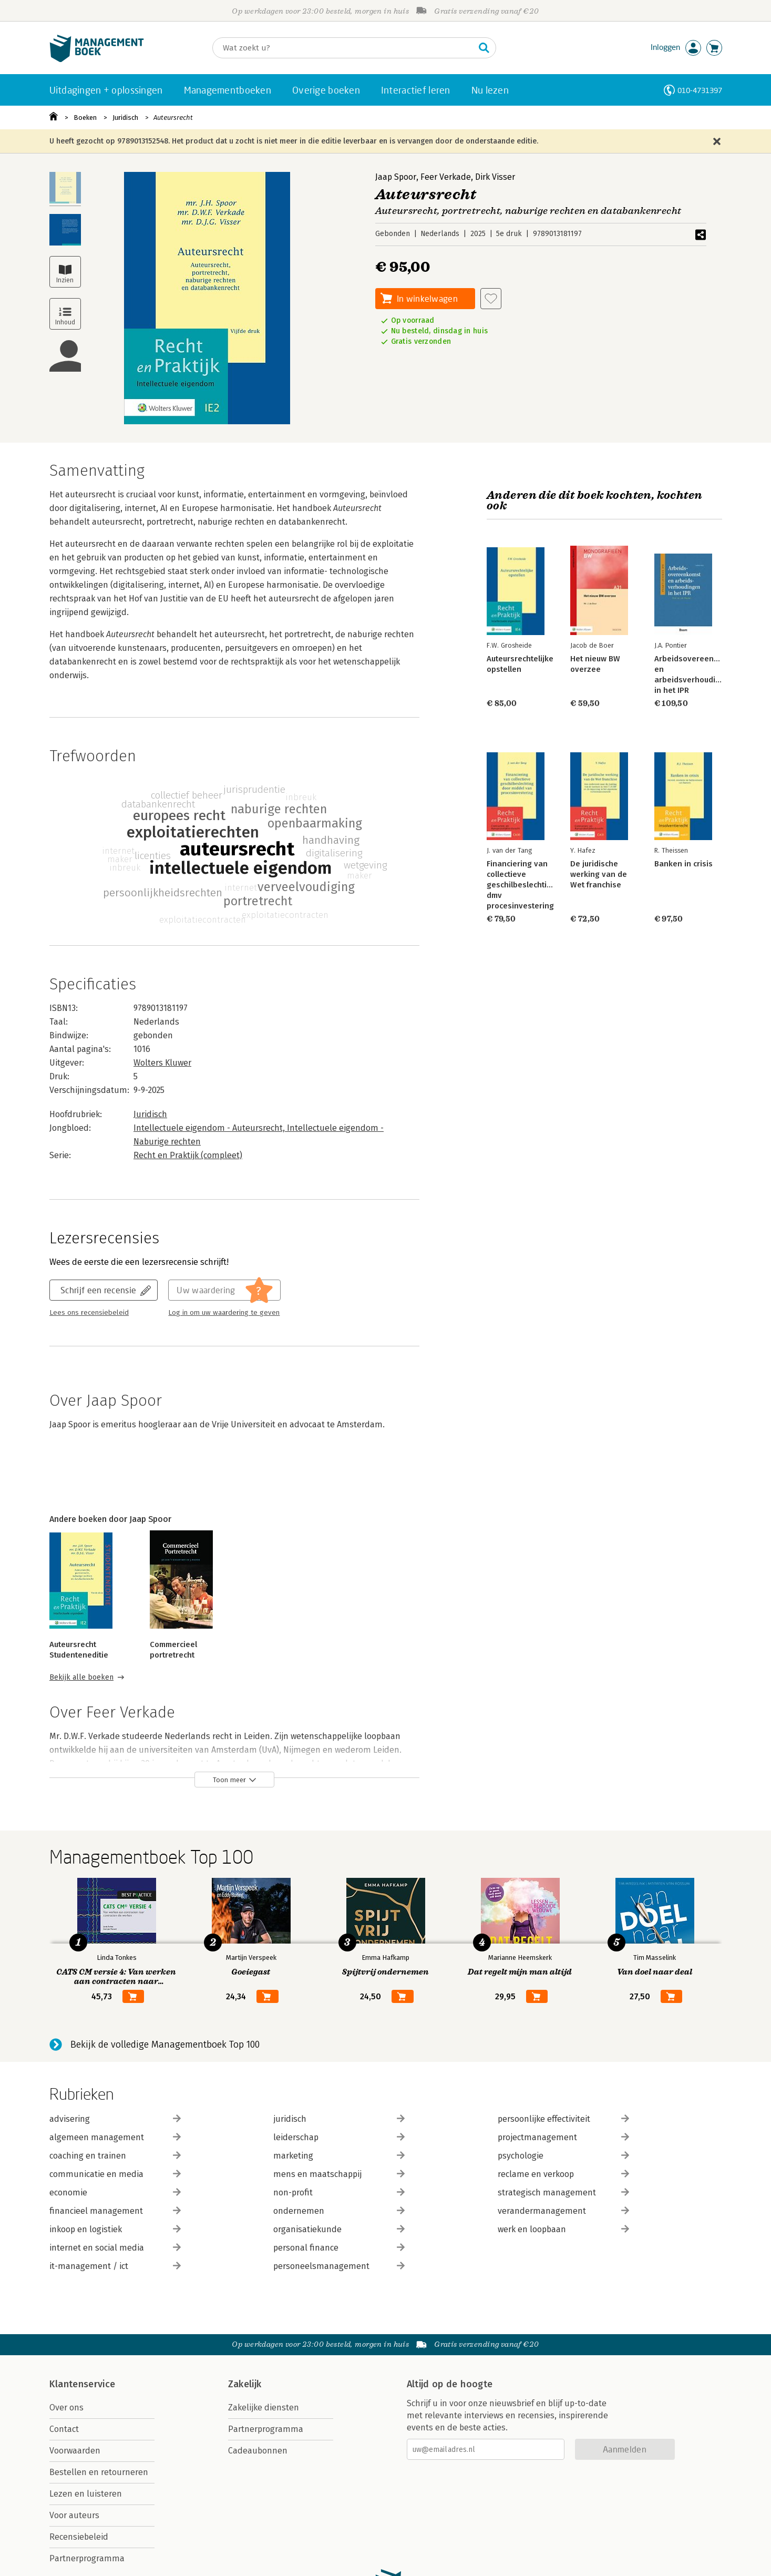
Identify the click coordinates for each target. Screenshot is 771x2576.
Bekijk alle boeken (81, 1677)
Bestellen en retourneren (98, 2472)
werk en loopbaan (563, 2229)
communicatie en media (115, 2174)
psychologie (563, 2156)
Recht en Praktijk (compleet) (187, 1155)
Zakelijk (245, 2384)
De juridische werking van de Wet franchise (598, 874)
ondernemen (339, 2211)
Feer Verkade (445, 177)
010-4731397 (699, 90)
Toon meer (229, 1780)
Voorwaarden (74, 2451)
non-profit (339, 2192)
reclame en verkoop (563, 2174)
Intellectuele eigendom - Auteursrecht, (210, 1128)
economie (115, 2192)
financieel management (115, 2211)
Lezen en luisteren (85, 2494)
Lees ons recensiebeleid (89, 1313)
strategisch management (563, 2192)
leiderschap (339, 2137)
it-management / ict (115, 2266)
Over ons (66, 2408)
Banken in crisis (683, 863)
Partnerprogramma (87, 2558)
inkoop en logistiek (115, 2229)
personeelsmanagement (339, 2266)
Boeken (85, 117)
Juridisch (125, 117)
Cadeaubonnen (257, 2451)
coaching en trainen (115, 2156)
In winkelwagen (427, 298)
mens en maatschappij (339, 2174)
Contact (64, 2429)
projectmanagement (563, 2137)
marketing (339, 2156)
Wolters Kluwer (162, 1063)
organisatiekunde (339, 2229)
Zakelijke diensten (263, 2408)
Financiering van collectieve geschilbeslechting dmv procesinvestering (521, 885)
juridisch (339, 2119)
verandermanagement (563, 2211)
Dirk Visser (495, 177)
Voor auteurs (74, 2515)
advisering (115, 2119)
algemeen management (115, 2137)
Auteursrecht (173, 117)
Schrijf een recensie (98, 1290)
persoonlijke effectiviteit (563, 2119)
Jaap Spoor (395, 177)
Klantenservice (82, 2384)
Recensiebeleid (78, 2537)
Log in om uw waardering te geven (224, 1313)
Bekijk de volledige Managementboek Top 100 (165, 2044)
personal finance (339, 2248)
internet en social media (115, 2248)
